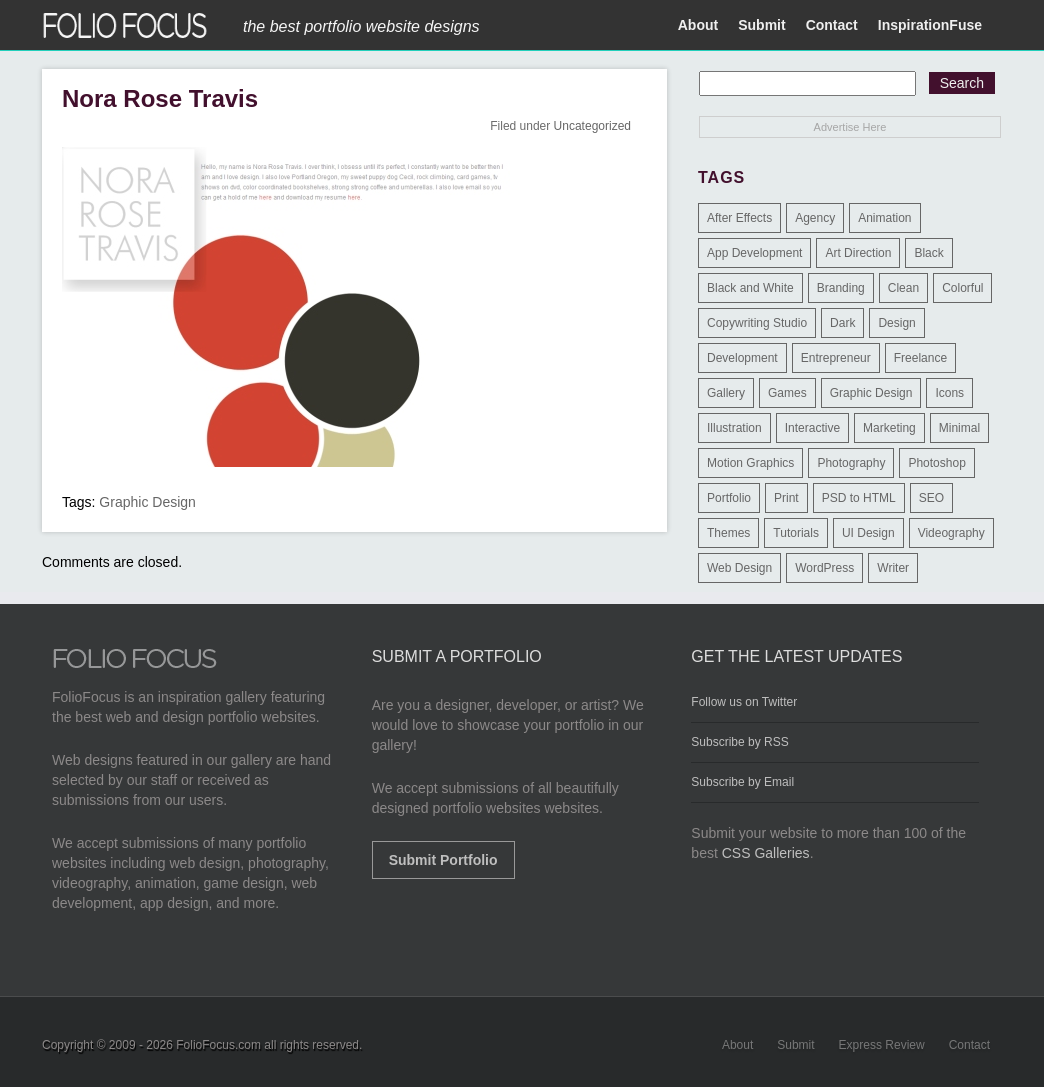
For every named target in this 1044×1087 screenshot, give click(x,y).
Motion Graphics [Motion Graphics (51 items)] (750, 463)
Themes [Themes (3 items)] (728, 533)
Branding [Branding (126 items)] (841, 288)
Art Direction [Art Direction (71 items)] (858, 253)
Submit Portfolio (443, 860)
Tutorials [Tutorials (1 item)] (796, 533)
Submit (761, 25)
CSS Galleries (766, 853)
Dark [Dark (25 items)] (842, 323)
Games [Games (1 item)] (787, 393)
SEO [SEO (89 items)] (931, 498)
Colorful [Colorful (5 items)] (962, 288)
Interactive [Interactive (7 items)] (812, 428)
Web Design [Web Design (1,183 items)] (739, 568)
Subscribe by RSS (739, 742)
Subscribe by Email (742, 782)
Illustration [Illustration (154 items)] (734, 428)
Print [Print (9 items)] (786, 498)
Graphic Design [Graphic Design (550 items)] (871, 393)
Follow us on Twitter (744, 702)
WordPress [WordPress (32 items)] (824, 568)
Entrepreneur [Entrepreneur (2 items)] (836, 358)
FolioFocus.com (218, 1045)
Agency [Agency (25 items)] (815, 218)
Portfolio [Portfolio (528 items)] (729, 498)
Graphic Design (147, 502)
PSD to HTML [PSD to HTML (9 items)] (859, 498)
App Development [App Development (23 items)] (754, 253)
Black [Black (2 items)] (928, 253)
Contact (832, 25)
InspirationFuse (930, 25)
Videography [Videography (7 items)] (951, 533)
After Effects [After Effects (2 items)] (739, 218)
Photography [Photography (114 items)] (851, 463)
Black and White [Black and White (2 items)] (750, 288)
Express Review (882, 1045)
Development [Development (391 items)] (742, 358)
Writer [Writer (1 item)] (893, 568)
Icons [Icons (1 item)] (949, 393)
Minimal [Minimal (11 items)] (959, 428)
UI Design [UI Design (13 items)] (868, 533)
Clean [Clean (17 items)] (903, 288)
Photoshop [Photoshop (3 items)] (936, 463)
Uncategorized (592, 126)
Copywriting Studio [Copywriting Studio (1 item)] (757, 323)
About (698, 25)
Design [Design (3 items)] (896, 323)
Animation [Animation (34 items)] (884, 218)
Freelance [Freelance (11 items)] (920, 358)
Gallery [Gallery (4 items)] (726, 393)
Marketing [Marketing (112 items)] (889, 428)
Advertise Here (850, 127)
